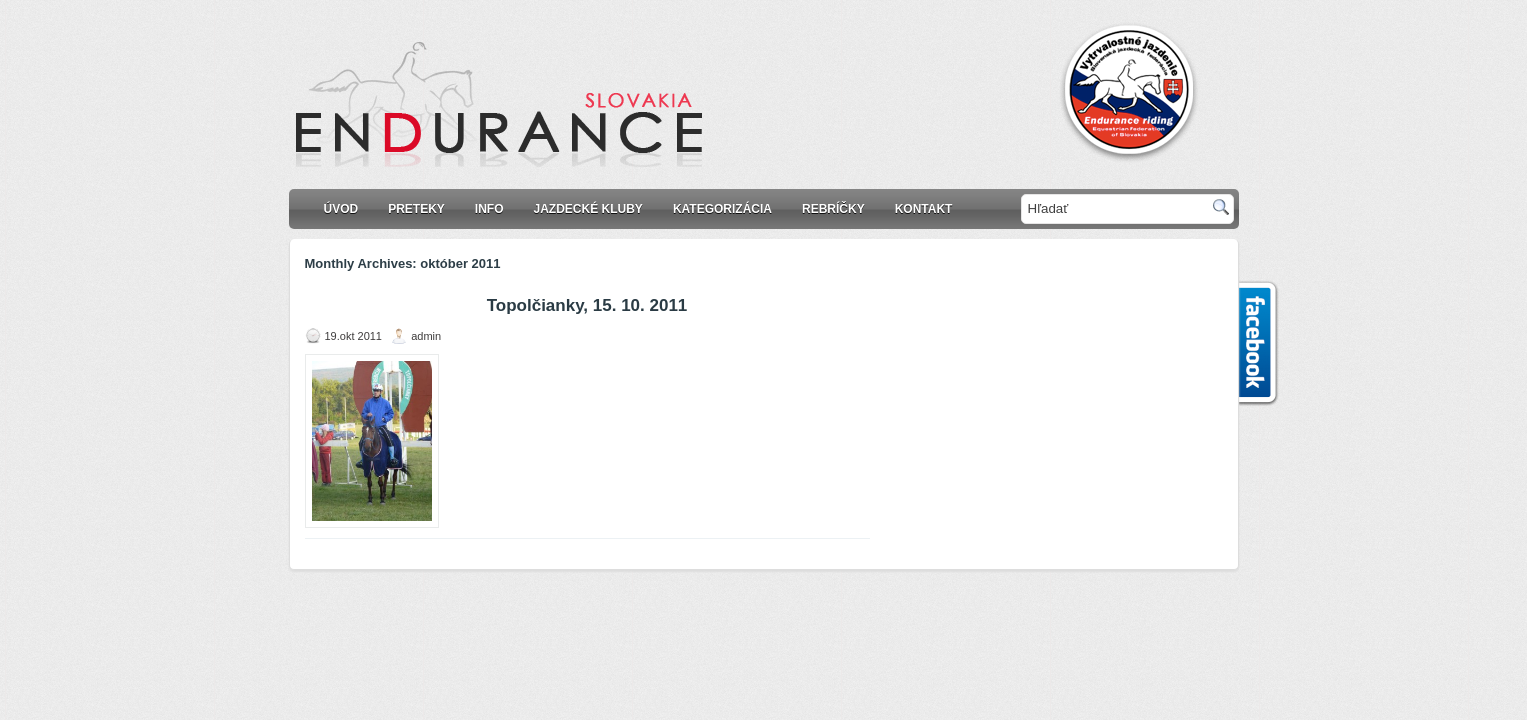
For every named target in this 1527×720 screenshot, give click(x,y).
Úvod (341, 209)
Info (489, 209)
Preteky (416, 209)
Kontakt (924, 209)
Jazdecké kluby (588, 209)
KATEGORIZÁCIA (722, 209)
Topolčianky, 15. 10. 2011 (587, 305)
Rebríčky (833, 209)
